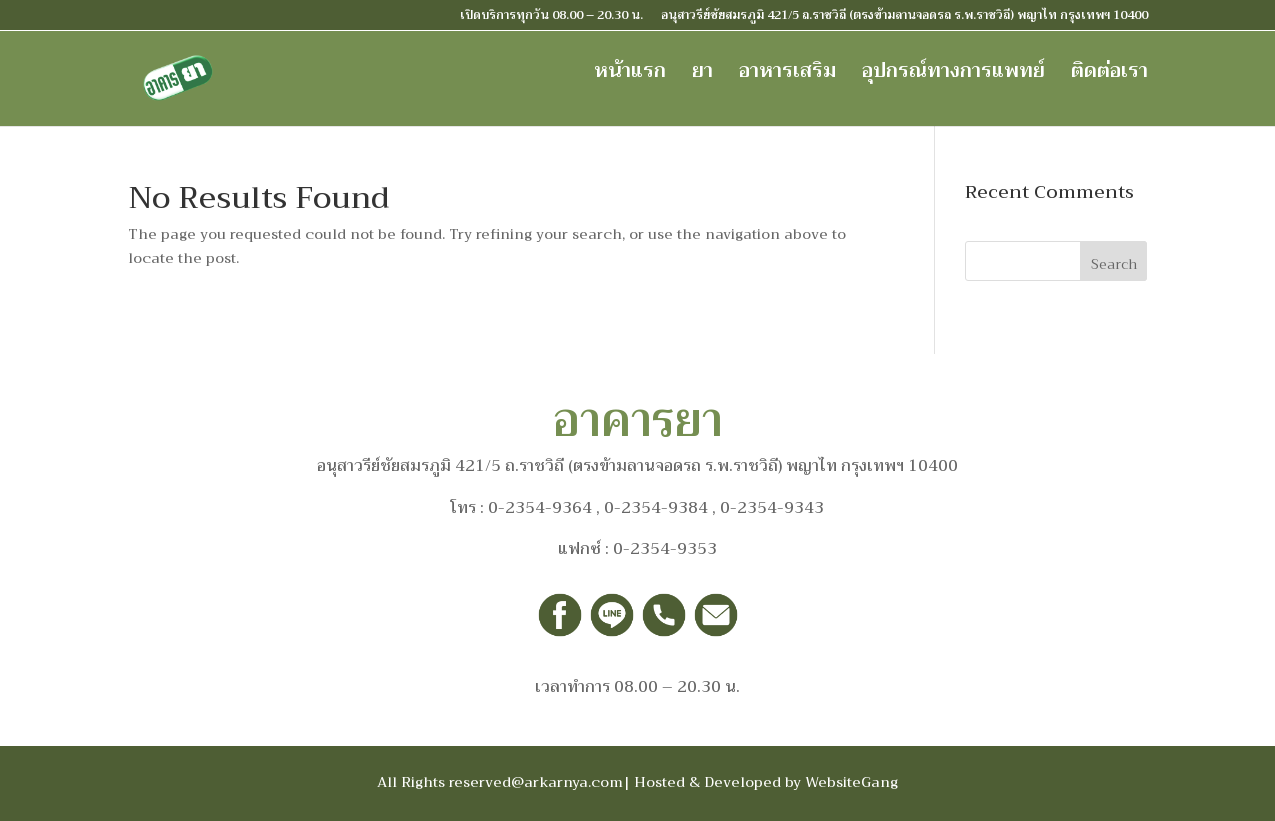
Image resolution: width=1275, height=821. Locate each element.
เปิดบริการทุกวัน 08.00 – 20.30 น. (551, 17)
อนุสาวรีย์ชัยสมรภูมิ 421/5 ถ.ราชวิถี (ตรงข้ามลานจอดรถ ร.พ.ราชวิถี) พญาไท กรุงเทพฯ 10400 (904, 17)
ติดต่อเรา (1109, 76)
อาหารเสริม (787, 76)
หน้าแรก (630, 76)
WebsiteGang (851, 782)
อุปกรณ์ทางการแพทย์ (953, 76)
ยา (702, 76)
